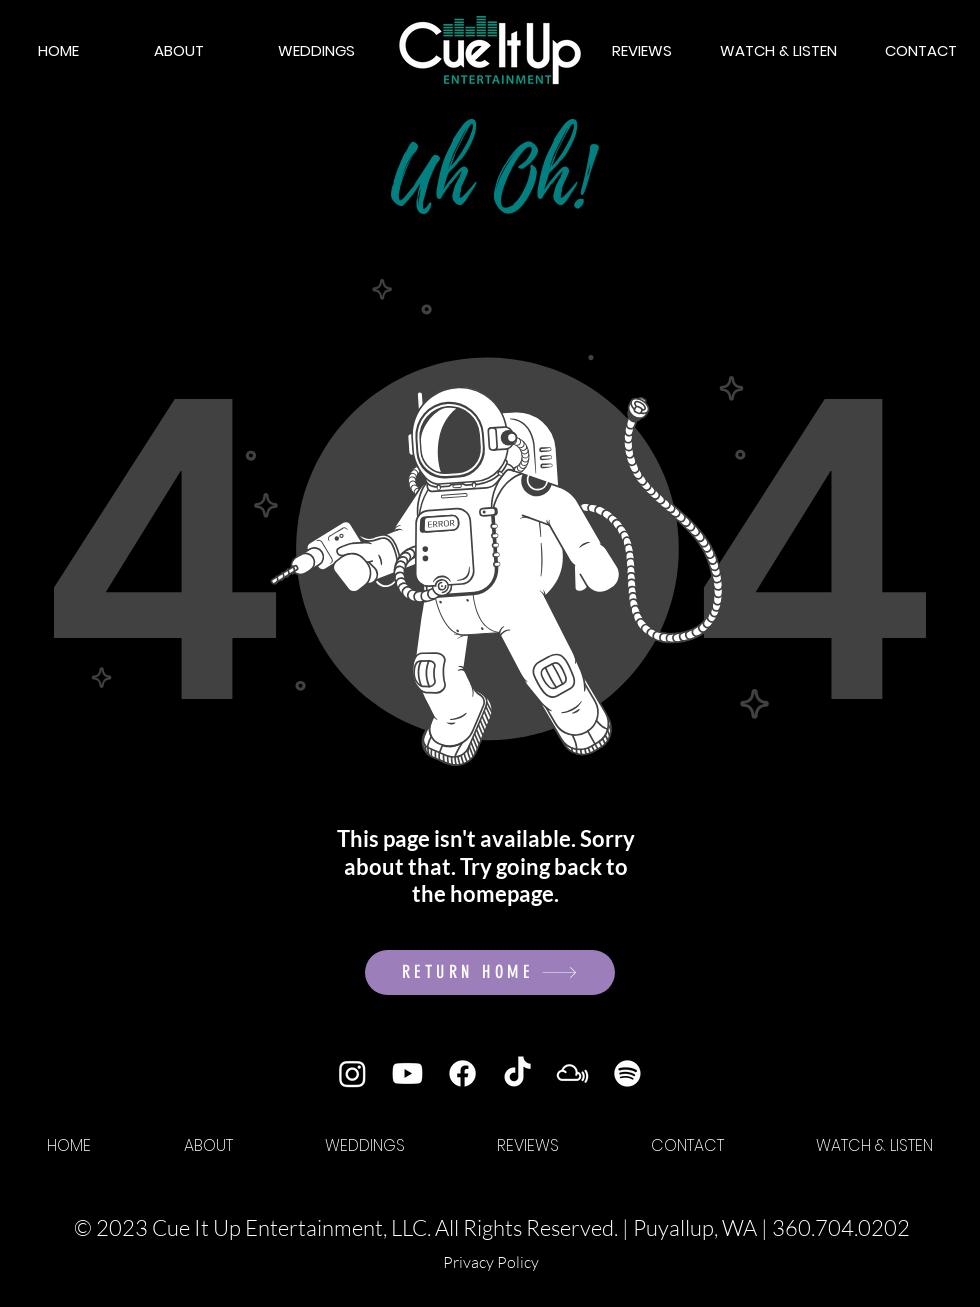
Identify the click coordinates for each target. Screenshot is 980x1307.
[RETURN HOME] (490, 972)
